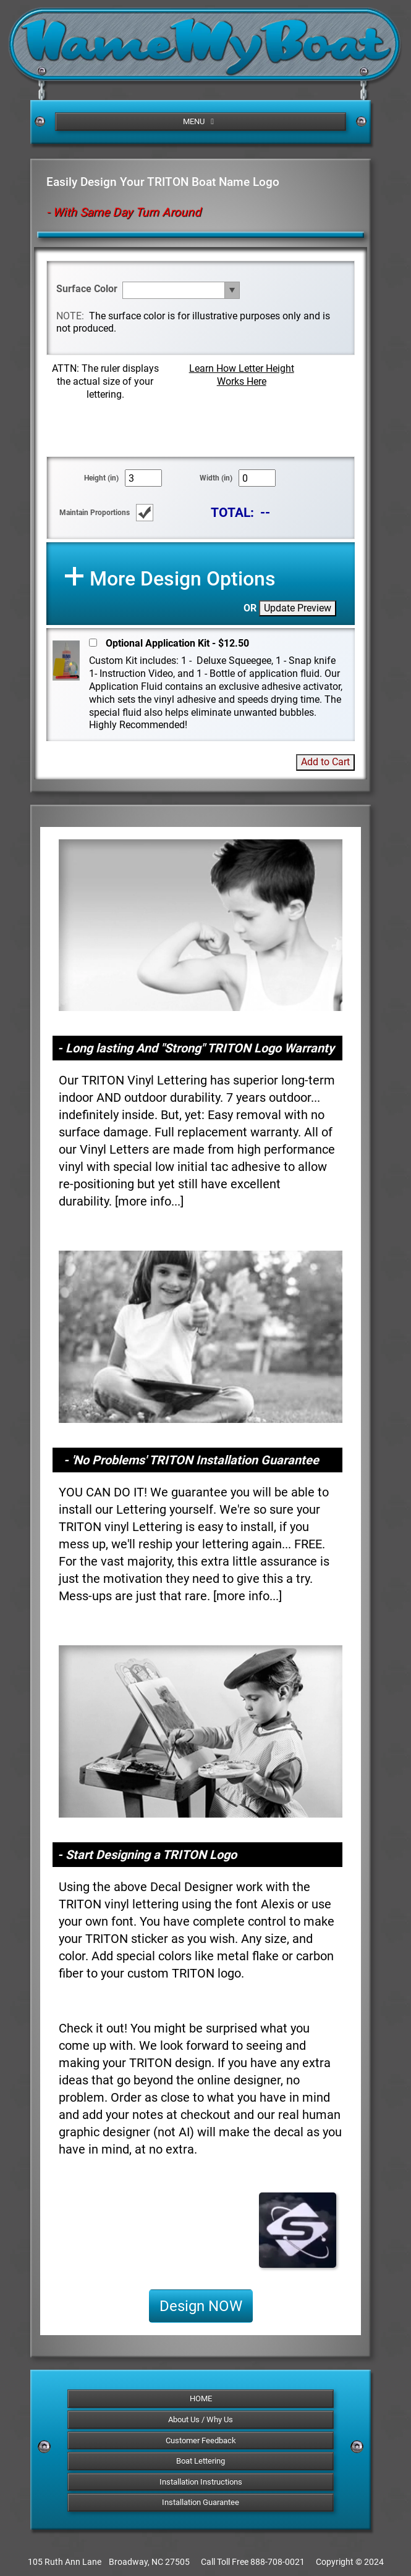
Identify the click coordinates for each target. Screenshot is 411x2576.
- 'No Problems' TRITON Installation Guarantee (191, 1460)
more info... (149, 1201)
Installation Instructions (200, 2481)
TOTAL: (232, 512)
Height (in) (101, 478)
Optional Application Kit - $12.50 (177, 643)
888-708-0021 (277, 2562)
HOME (201, 2398)
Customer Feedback (201, 2440)
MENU (200, 121)
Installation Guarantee (200, 2502)
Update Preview (297, 608)
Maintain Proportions (94, 512)
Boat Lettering (200, 2460)
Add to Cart (325, 762)
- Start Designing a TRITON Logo (147, 1854)
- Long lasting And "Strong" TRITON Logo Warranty (195, 1048)
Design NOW (200, 2306)
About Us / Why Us (200, 2419)
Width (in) (216, 478)
